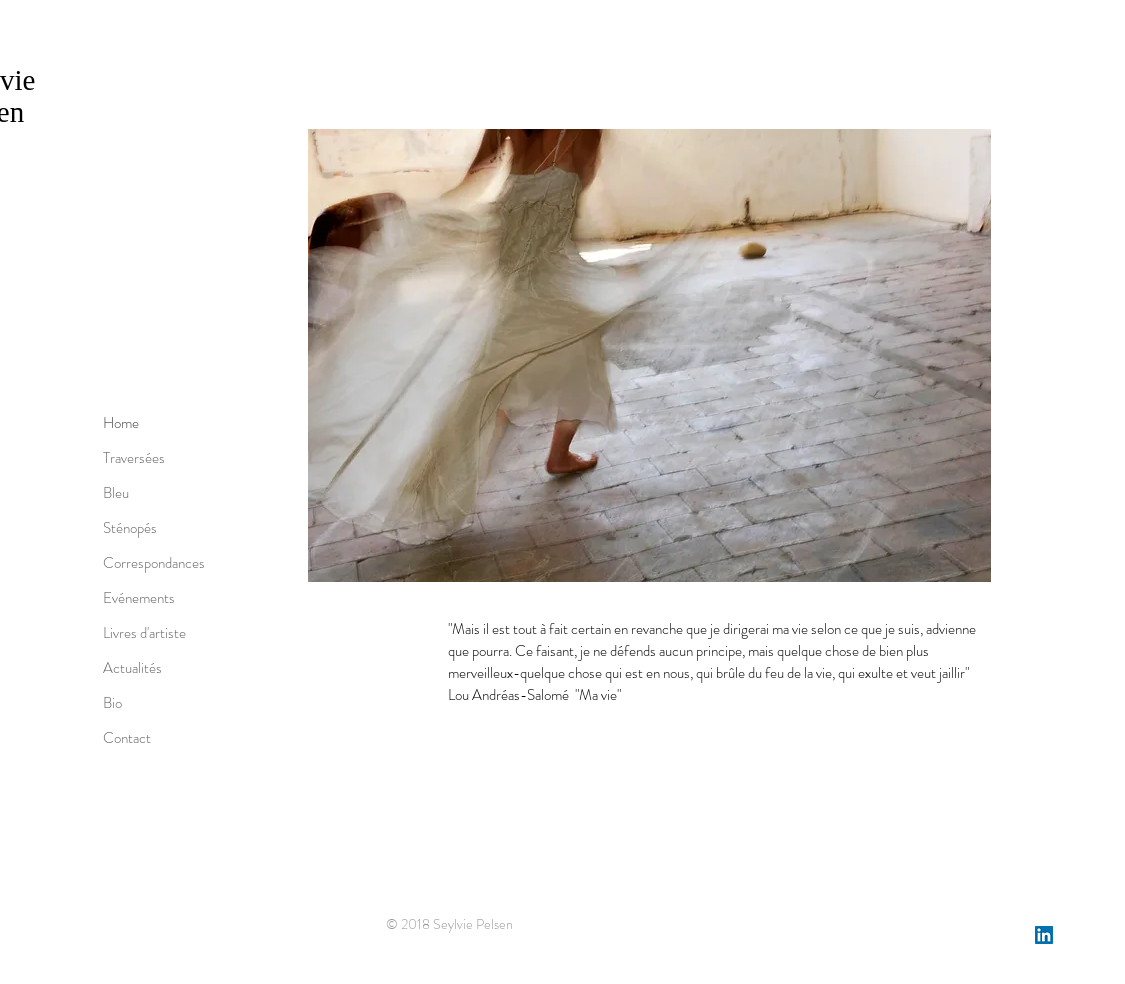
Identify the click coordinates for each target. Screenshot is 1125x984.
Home (121, 423)
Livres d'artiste (144, 633)
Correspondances (154, 563)
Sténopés (130, 528)
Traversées (134, 458)
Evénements (139, 598)
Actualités (132, 668)
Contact (127, 738)
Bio (112, 703)
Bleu (116, 493)
